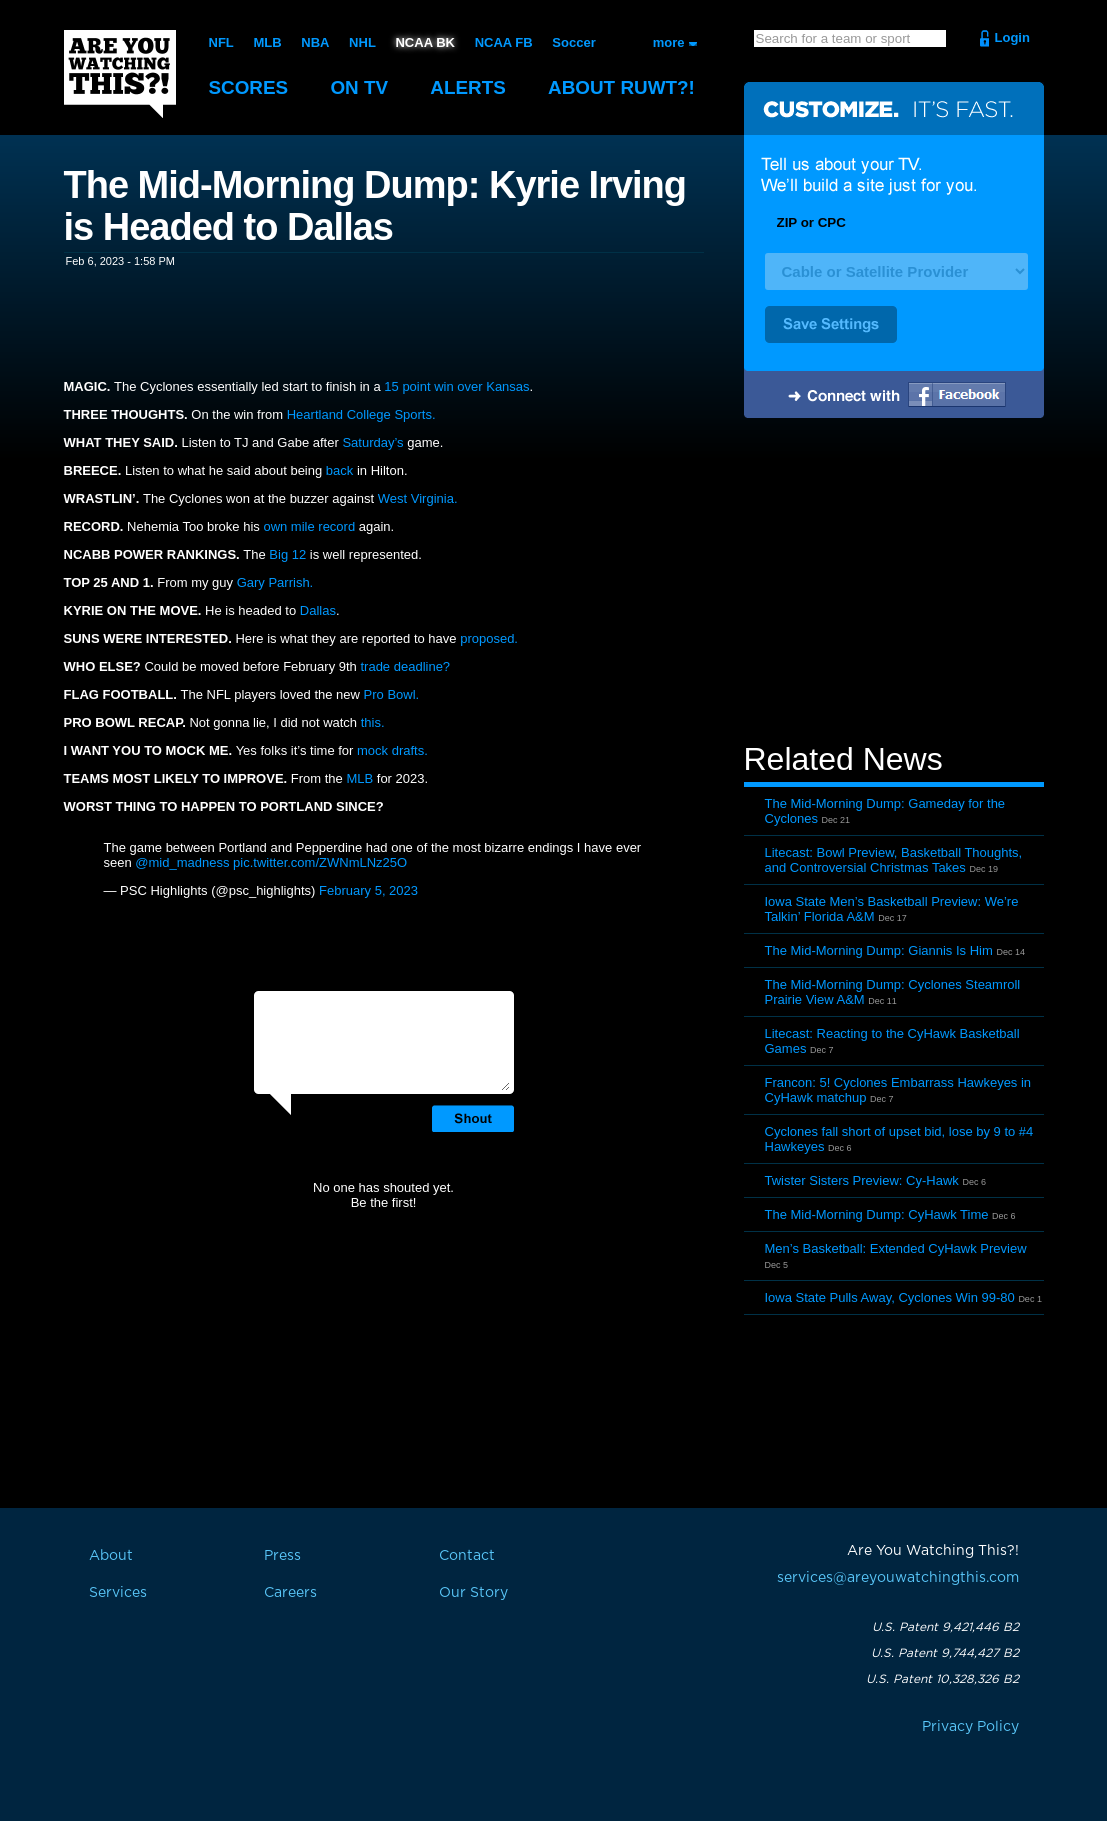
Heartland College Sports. (361, 414)
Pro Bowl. (389, 694)
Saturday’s (372, 442)
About (624, 87)
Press (282, 1556)
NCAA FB (503, 42)
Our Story (473, 1593)
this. (370, 722)
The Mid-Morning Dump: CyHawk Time (877, 1214)
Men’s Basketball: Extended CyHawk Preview (896, 1248)
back (341, 470)
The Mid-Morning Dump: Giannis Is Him (879, 950)
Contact (467, 1556)
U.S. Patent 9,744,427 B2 (945, 1653)
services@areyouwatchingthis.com (898, 1578)
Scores (249, 87)
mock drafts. (392, 750)
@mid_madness (182, 862)
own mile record (310, 526)
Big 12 (287, 554)
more (669, 42)
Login (1012, 37)
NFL (221, 42)
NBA (315, 42)
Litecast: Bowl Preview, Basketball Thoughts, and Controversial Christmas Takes (894, 860)
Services (118, 1593)
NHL (362, 42)
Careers (290, 1593)
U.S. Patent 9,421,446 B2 (945, 1627)
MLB (267, 42)
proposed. (489, 638)
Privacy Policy (970, 1727)
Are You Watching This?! (120, 74)
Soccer (573, 42)
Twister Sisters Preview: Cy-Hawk (862, 1180)
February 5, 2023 (368, 890)
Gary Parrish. (275, 582)
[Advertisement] (894, 583)
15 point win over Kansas (456, 386)
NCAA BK (424, 42)
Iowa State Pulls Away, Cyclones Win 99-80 (890, 1297)
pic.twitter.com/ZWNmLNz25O (320, 862)
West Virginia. (418, 498)
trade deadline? (405, 666)
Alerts (469, 87)
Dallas (318, 610)
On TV (360, 87)
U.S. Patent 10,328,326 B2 (942, 1679)
